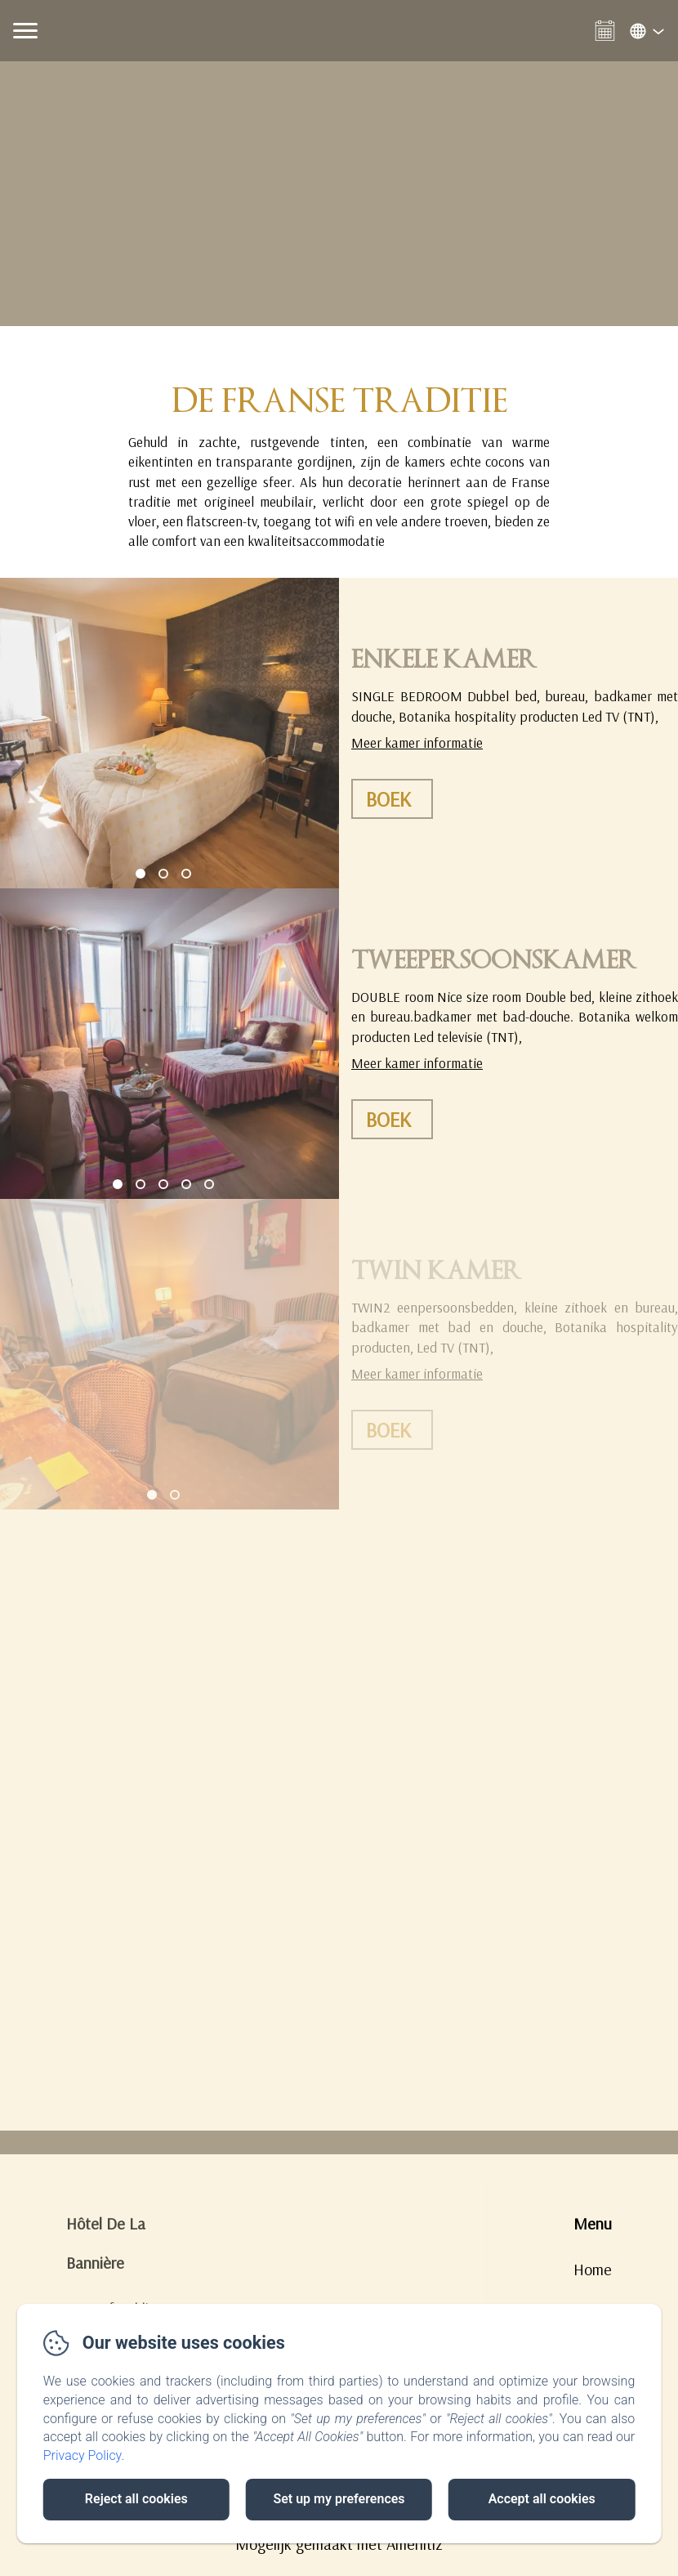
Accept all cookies (541, 2499)
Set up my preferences (338, 2499)
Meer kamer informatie (417, 742)
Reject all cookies (136, 2499)
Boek (388, 799)
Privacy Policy (82, 2455)
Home (592, 2269)
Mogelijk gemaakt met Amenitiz (339, 2544)
